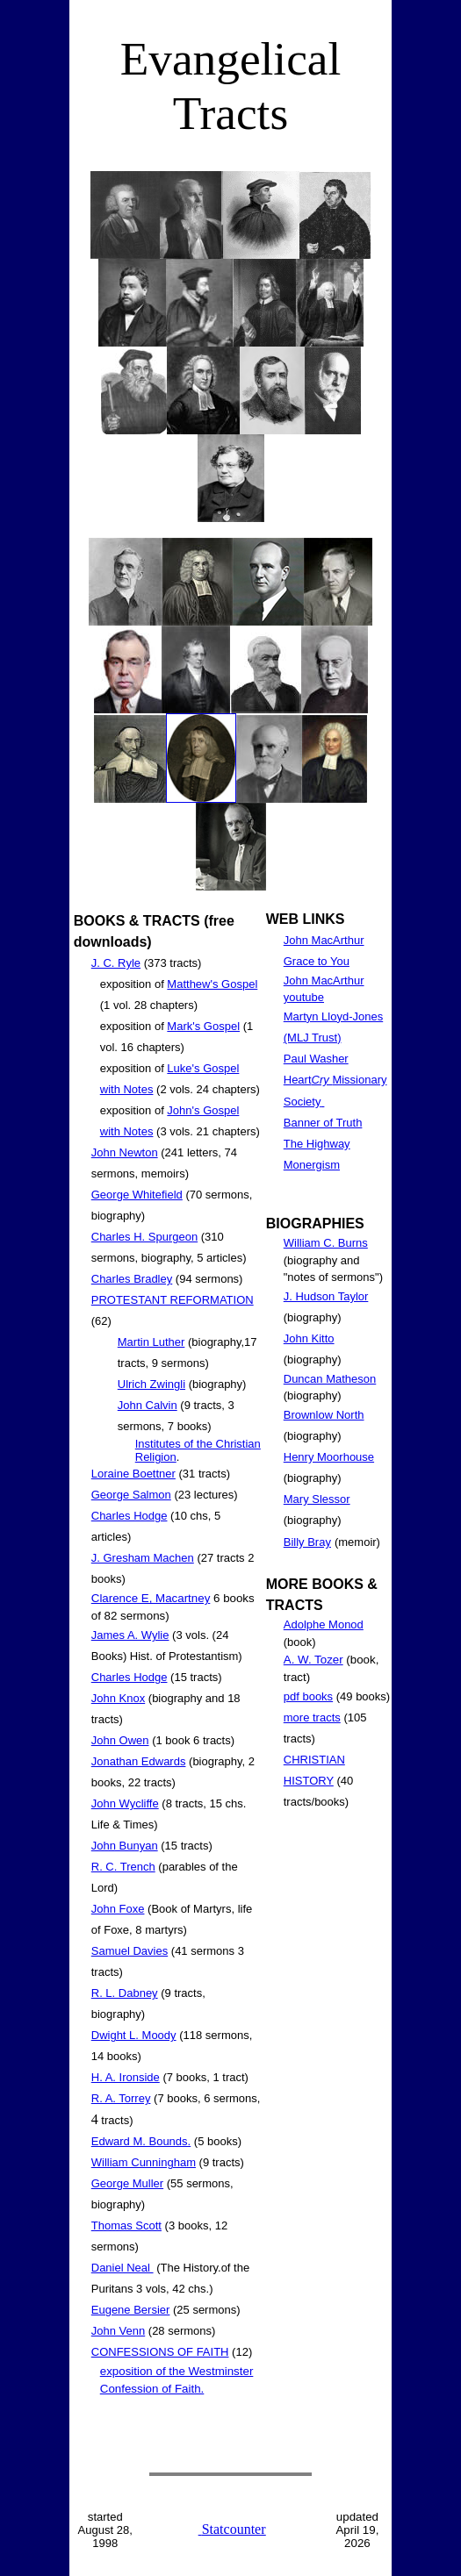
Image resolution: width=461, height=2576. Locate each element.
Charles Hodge (129, 1515)
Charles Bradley (132, 1278)
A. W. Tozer (313, 1659)
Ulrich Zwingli (151, 1384)
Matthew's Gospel (212, 984)
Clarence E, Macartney (151, 1598)
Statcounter (234, 2529)
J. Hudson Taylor (326, 1296)
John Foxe (118, 1908)
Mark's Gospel (203, 1026)
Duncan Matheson (330, 1378)
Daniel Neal (122, 2267)
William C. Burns (326, 1242)
